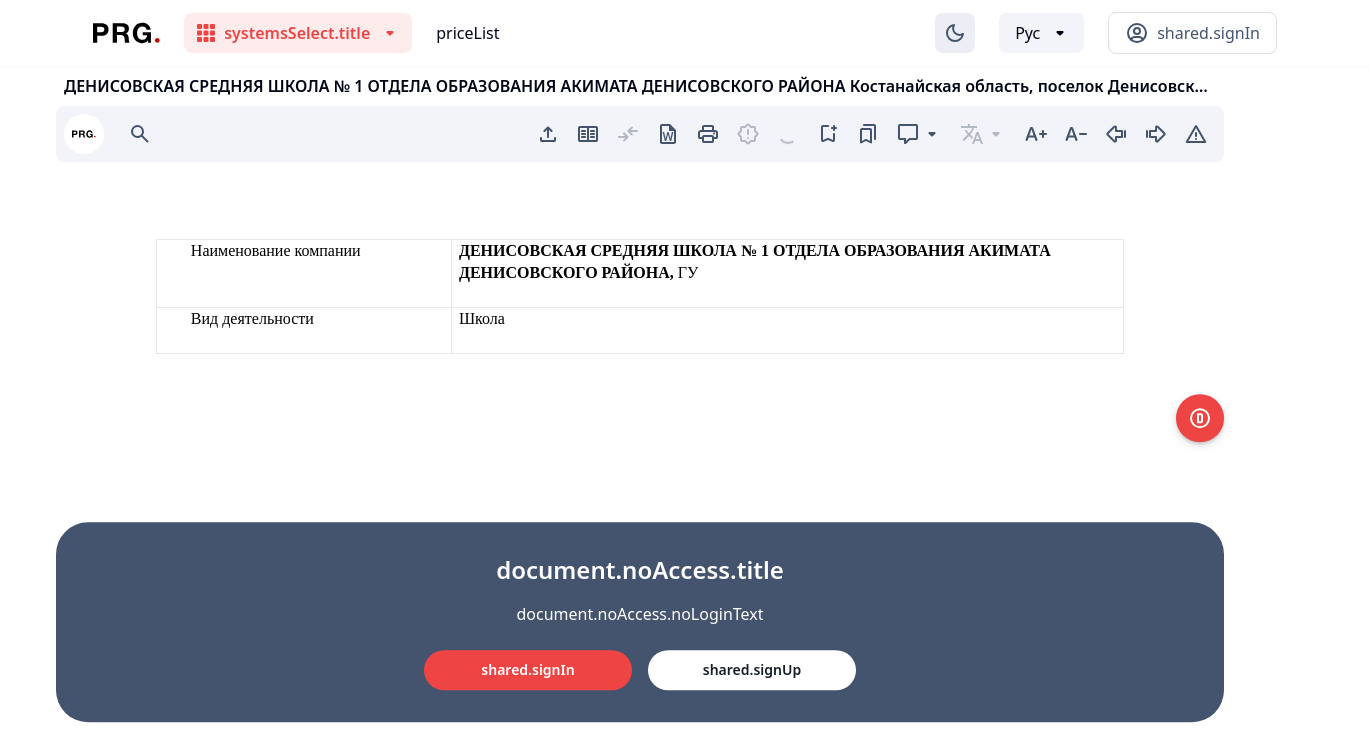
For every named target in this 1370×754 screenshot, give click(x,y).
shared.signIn (527, 669)
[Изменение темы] (955, 33)
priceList (467, 33)
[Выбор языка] (1041, 33)
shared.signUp (752, 669)
